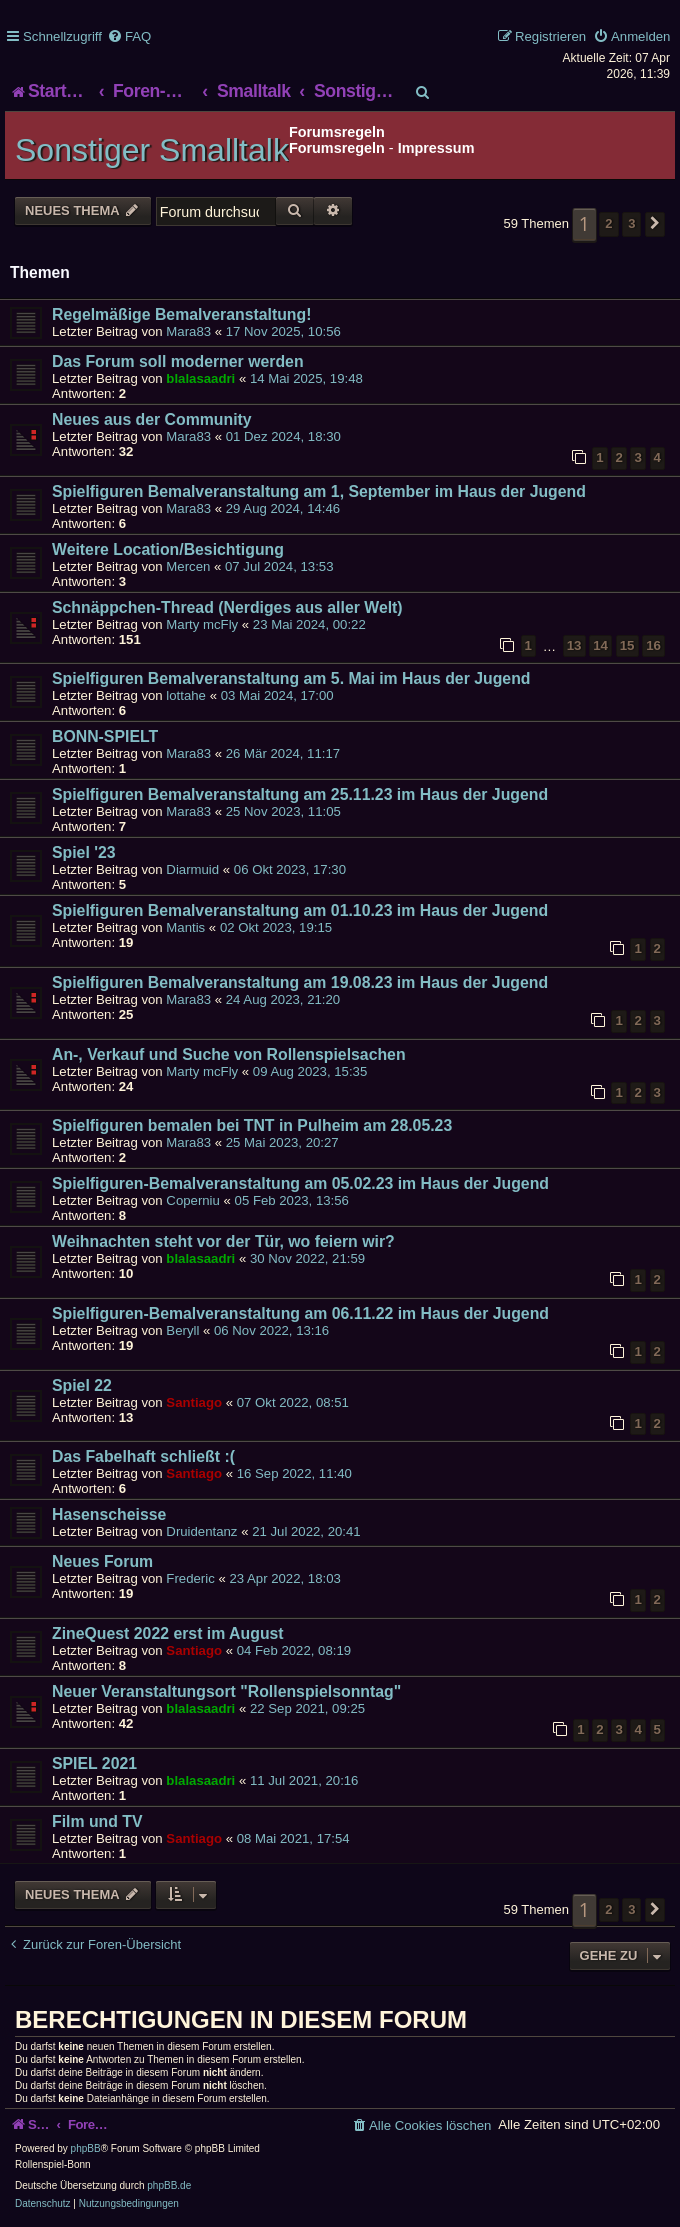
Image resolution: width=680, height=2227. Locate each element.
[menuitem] (129, 36)
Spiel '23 (84, 852)
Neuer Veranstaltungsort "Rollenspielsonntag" (226, 1691)
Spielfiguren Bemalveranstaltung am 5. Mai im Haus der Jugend (291, 678)
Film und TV (97, 1821)
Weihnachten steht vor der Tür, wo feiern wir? (223, 1241)
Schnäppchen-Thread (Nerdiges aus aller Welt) (227, 607)
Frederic (190, 1578)
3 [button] (631, 223)
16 (653, 645)
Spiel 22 (82, 1385)
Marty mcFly (202, 624)
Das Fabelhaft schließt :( (143, 1456)
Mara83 (188, 331)
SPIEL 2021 (94, 1763)
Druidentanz (201, 1531)
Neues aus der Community (152, 419)
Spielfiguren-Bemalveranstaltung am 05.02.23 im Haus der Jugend (300, 1183)
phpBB (86, 2148)
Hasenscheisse (109, 1514)
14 (600, 645)
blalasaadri (200, 378)
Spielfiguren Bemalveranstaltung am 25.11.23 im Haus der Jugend (300, 794)
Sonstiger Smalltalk (152, 150)
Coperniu (193, 1200)
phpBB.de (169, 2185)
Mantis (185, 927)
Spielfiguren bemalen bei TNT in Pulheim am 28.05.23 (252, 1125)
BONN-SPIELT (105, 736)
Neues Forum (102, 1561)
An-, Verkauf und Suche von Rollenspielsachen (229, 1054)
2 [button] (608, 223)
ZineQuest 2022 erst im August (168, 1633)
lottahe (186, 695)
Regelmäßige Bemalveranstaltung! (181, 314)
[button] (655, 224)
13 (574, 645)
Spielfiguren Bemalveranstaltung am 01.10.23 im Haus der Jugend (300, 910)
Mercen (188, 566)
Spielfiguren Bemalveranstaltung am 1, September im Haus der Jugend (319, 491)
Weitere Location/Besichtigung (168, 549)
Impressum (436, 148)
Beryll (182, 1330)
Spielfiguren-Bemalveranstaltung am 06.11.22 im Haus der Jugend (300, 1313)
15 (627, 645)
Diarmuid (192, 869)
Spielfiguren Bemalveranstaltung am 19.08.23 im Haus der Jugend (300, 982)
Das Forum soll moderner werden (178, 361)
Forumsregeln (337, 148)
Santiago (194, 1402)
